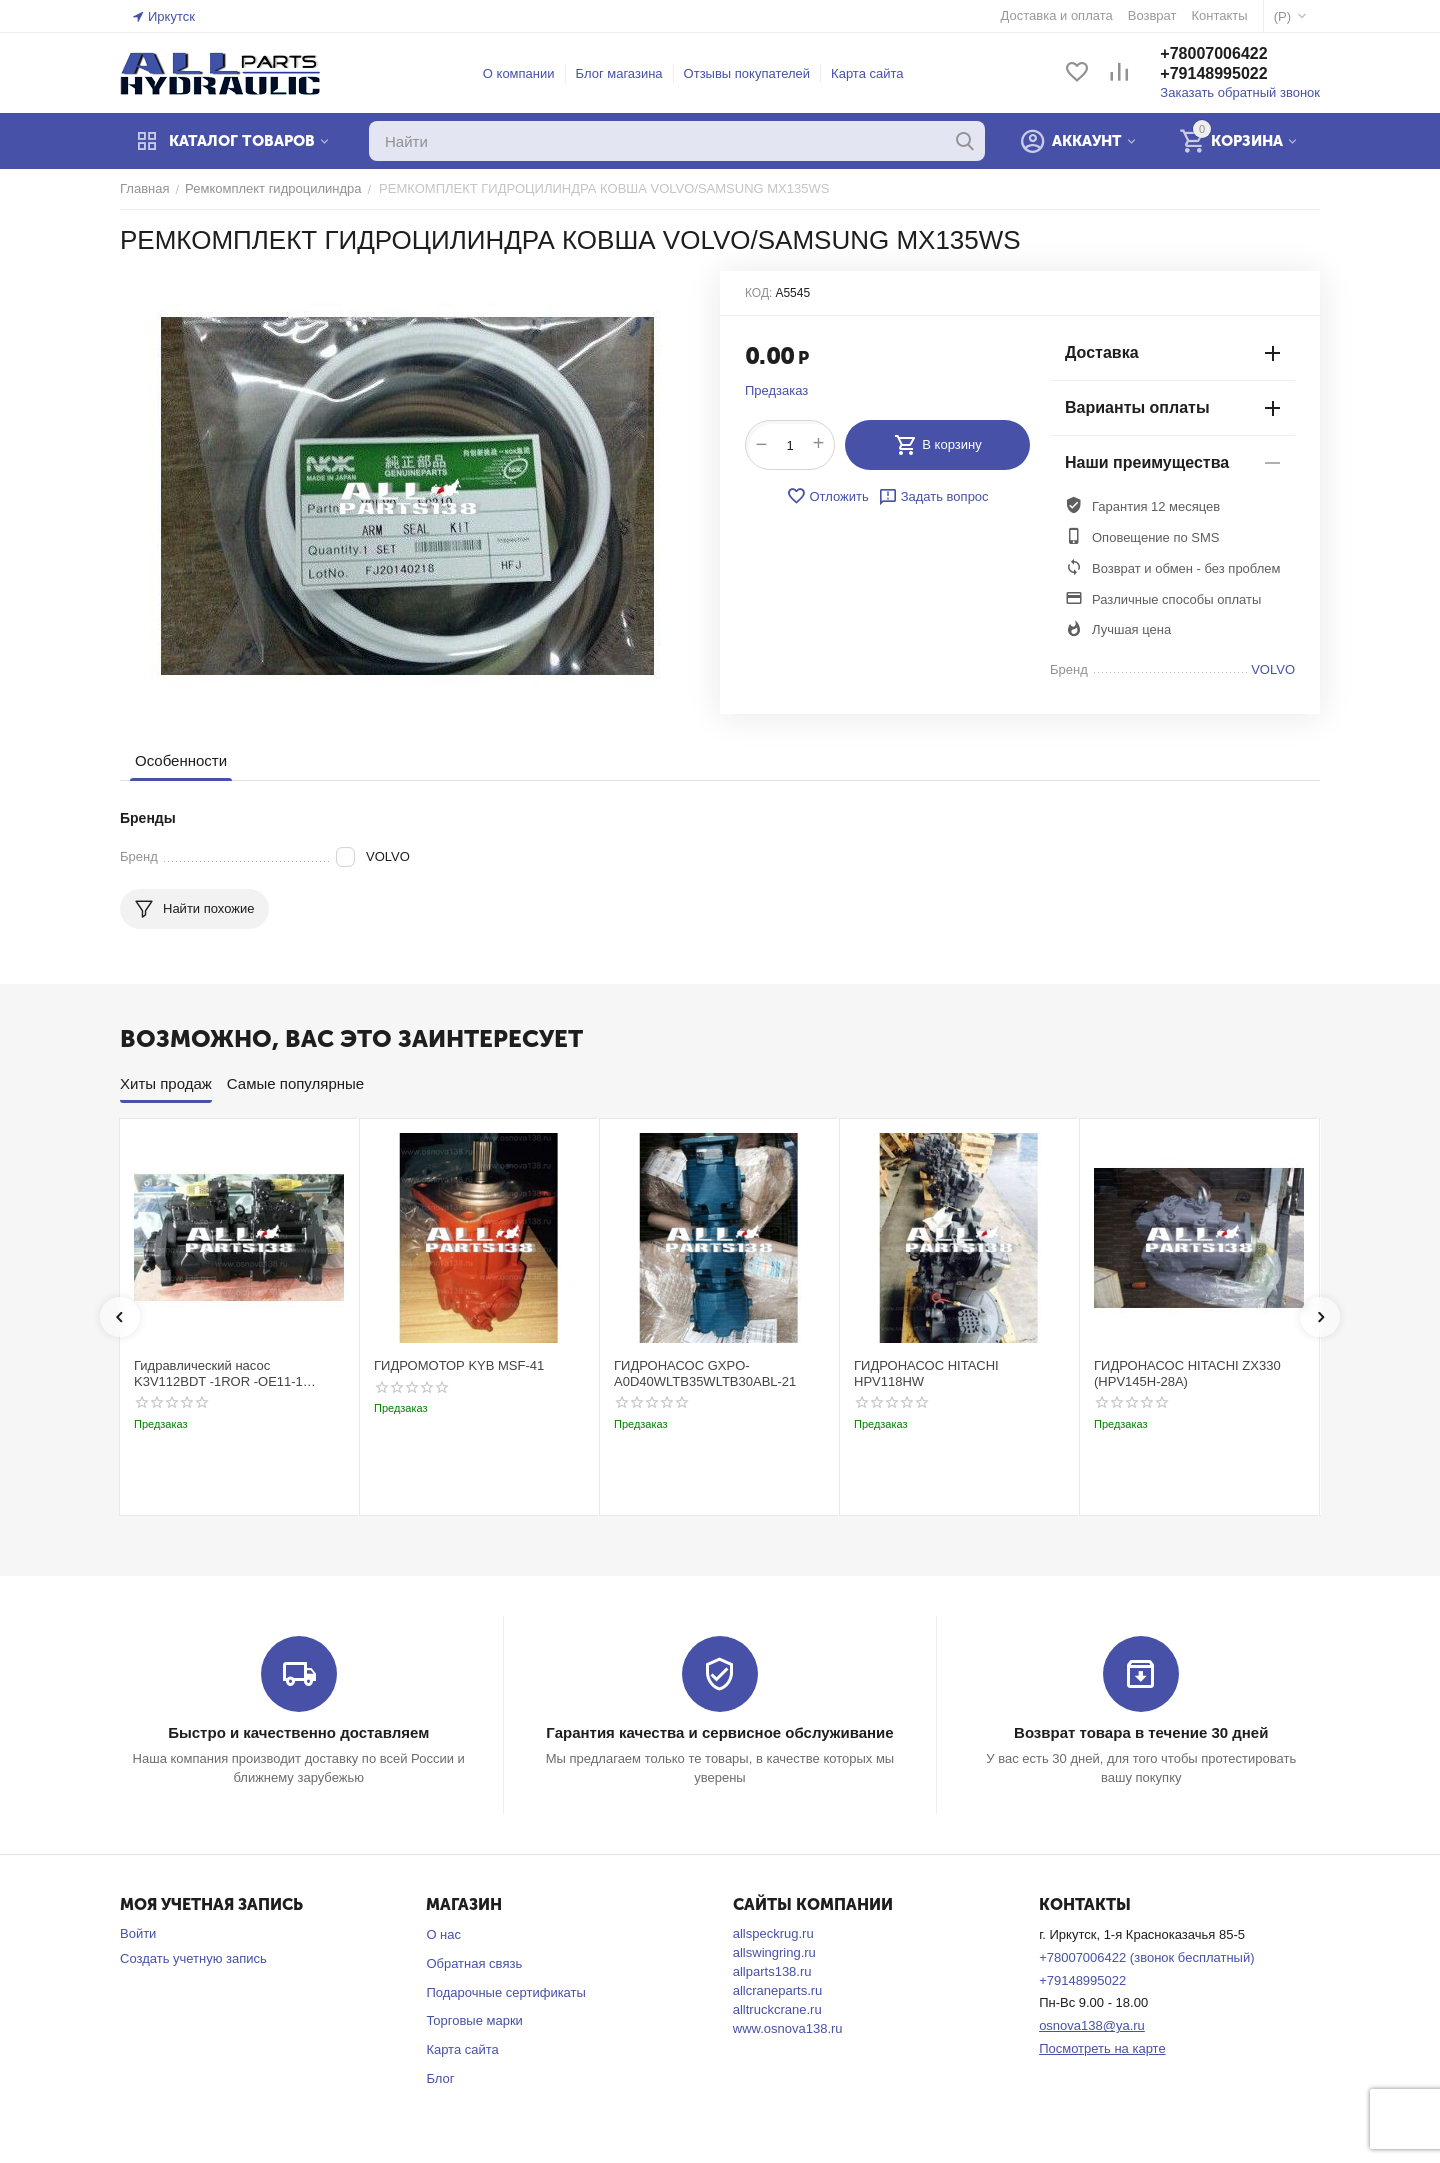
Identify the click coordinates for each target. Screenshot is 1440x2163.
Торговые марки (474, 2020)
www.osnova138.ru (788, 2028)
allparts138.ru (772, 1971)
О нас (443, 1934)
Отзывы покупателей (747, 73)
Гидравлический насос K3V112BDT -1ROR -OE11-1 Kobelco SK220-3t (218, 1373)
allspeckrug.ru (773, 1933)
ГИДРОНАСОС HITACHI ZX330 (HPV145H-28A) (1187, 1373)
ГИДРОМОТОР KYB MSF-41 (459, 1365)
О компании (519, 73)
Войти (138, 1933)
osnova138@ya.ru (1092, 2025)
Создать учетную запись (193, 1958)
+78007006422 (1213, 53)
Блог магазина (619, 73)
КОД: (758, 293)
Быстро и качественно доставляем (298, 1732)
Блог (440, 2078)
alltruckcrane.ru (777, 2009)
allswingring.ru (774, 1952)
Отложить (827, 496)
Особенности (181, 760)
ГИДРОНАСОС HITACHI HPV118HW (926, 1373)
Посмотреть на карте (1102, 2048)
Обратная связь (474, 1963)
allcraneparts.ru (778, 1990)
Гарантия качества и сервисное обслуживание (719, 1732)
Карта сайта (867, 73)
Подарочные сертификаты (505, 1992)
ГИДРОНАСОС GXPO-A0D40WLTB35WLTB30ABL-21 (705, 1373)
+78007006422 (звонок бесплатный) (1146, 1957)
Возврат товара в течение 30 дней (1141, 1732)
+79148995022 (1213, 73)
